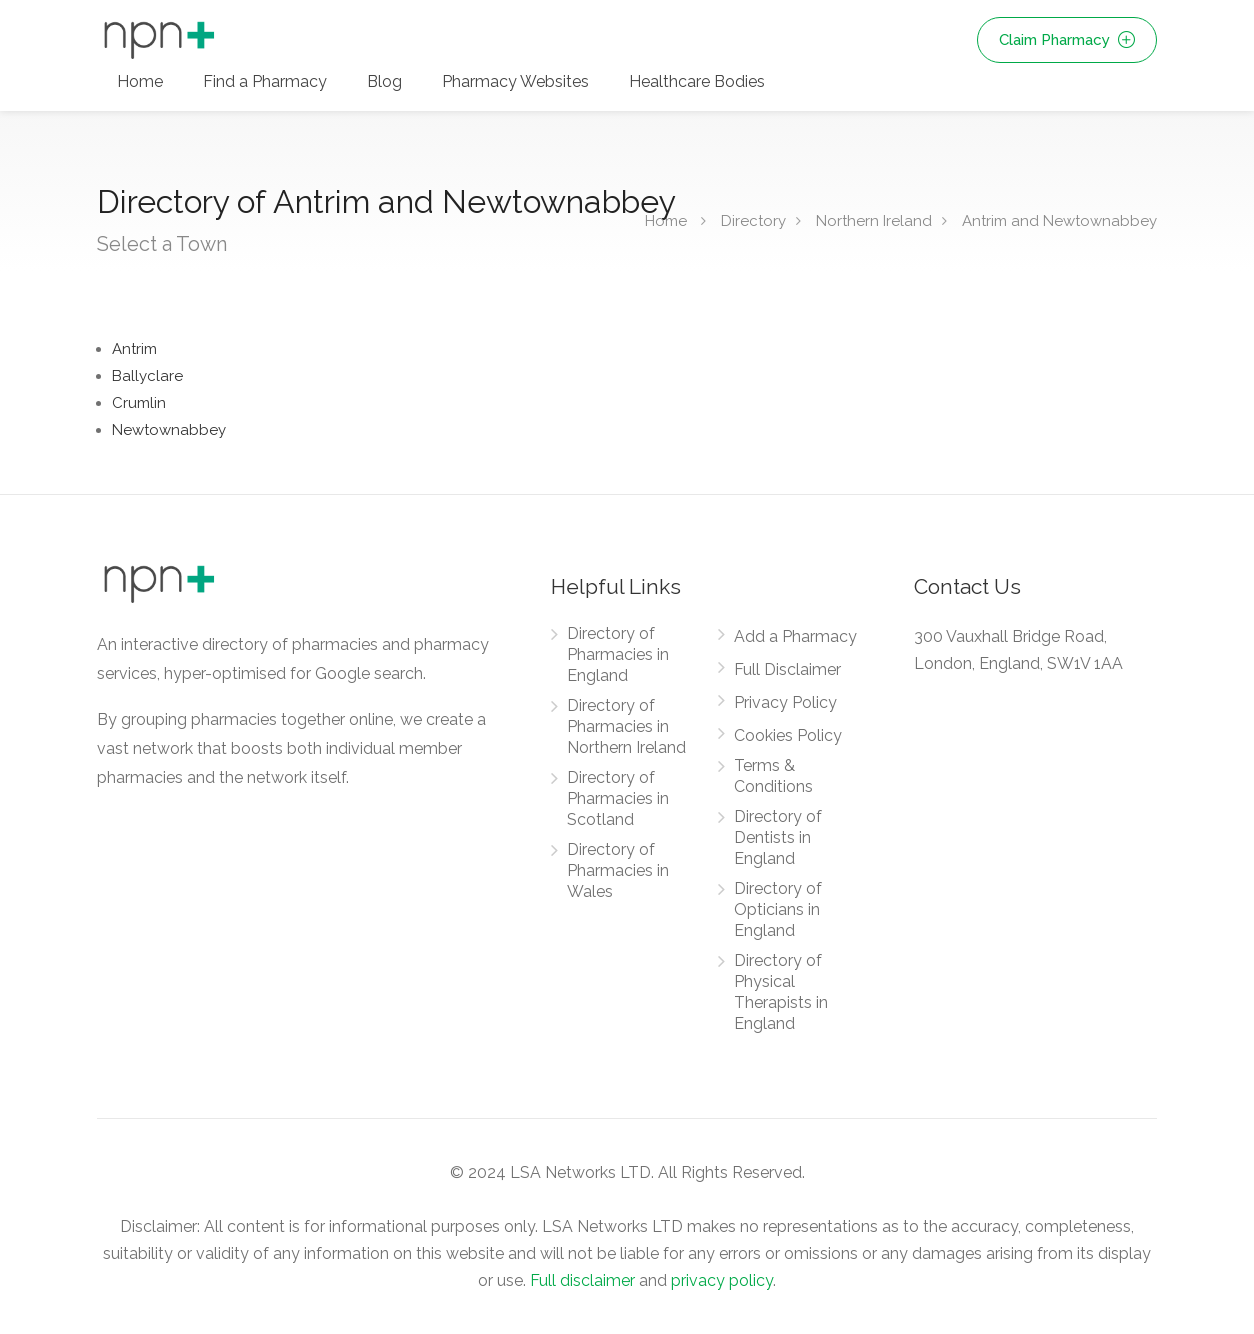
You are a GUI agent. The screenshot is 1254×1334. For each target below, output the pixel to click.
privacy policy (722, 1280)
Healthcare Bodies (697, 81)
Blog (384, 81)
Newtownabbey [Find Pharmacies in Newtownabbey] (169, 430)
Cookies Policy (788, 735)
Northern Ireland (874, 221)
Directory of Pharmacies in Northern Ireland (626, 726)
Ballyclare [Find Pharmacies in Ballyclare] (147, 376)
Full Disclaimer (787, 669)
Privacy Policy (785, 702)
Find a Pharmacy (265, 81)
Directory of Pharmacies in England (618, 654)
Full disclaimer (582, 1280)
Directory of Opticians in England (778, 909)
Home (140, 81)
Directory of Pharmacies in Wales (618, 870)
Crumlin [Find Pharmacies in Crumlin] (139, 403)
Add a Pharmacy (795, 636)
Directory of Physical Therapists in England (781, 992)
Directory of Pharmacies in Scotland (618, 798)
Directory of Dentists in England (778, 837)
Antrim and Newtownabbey (1059, 221)
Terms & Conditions (773, 776)
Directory (753, 221)
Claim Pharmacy (1067, 40)
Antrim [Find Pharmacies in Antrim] (134, 349)
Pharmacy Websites (515, 81)
